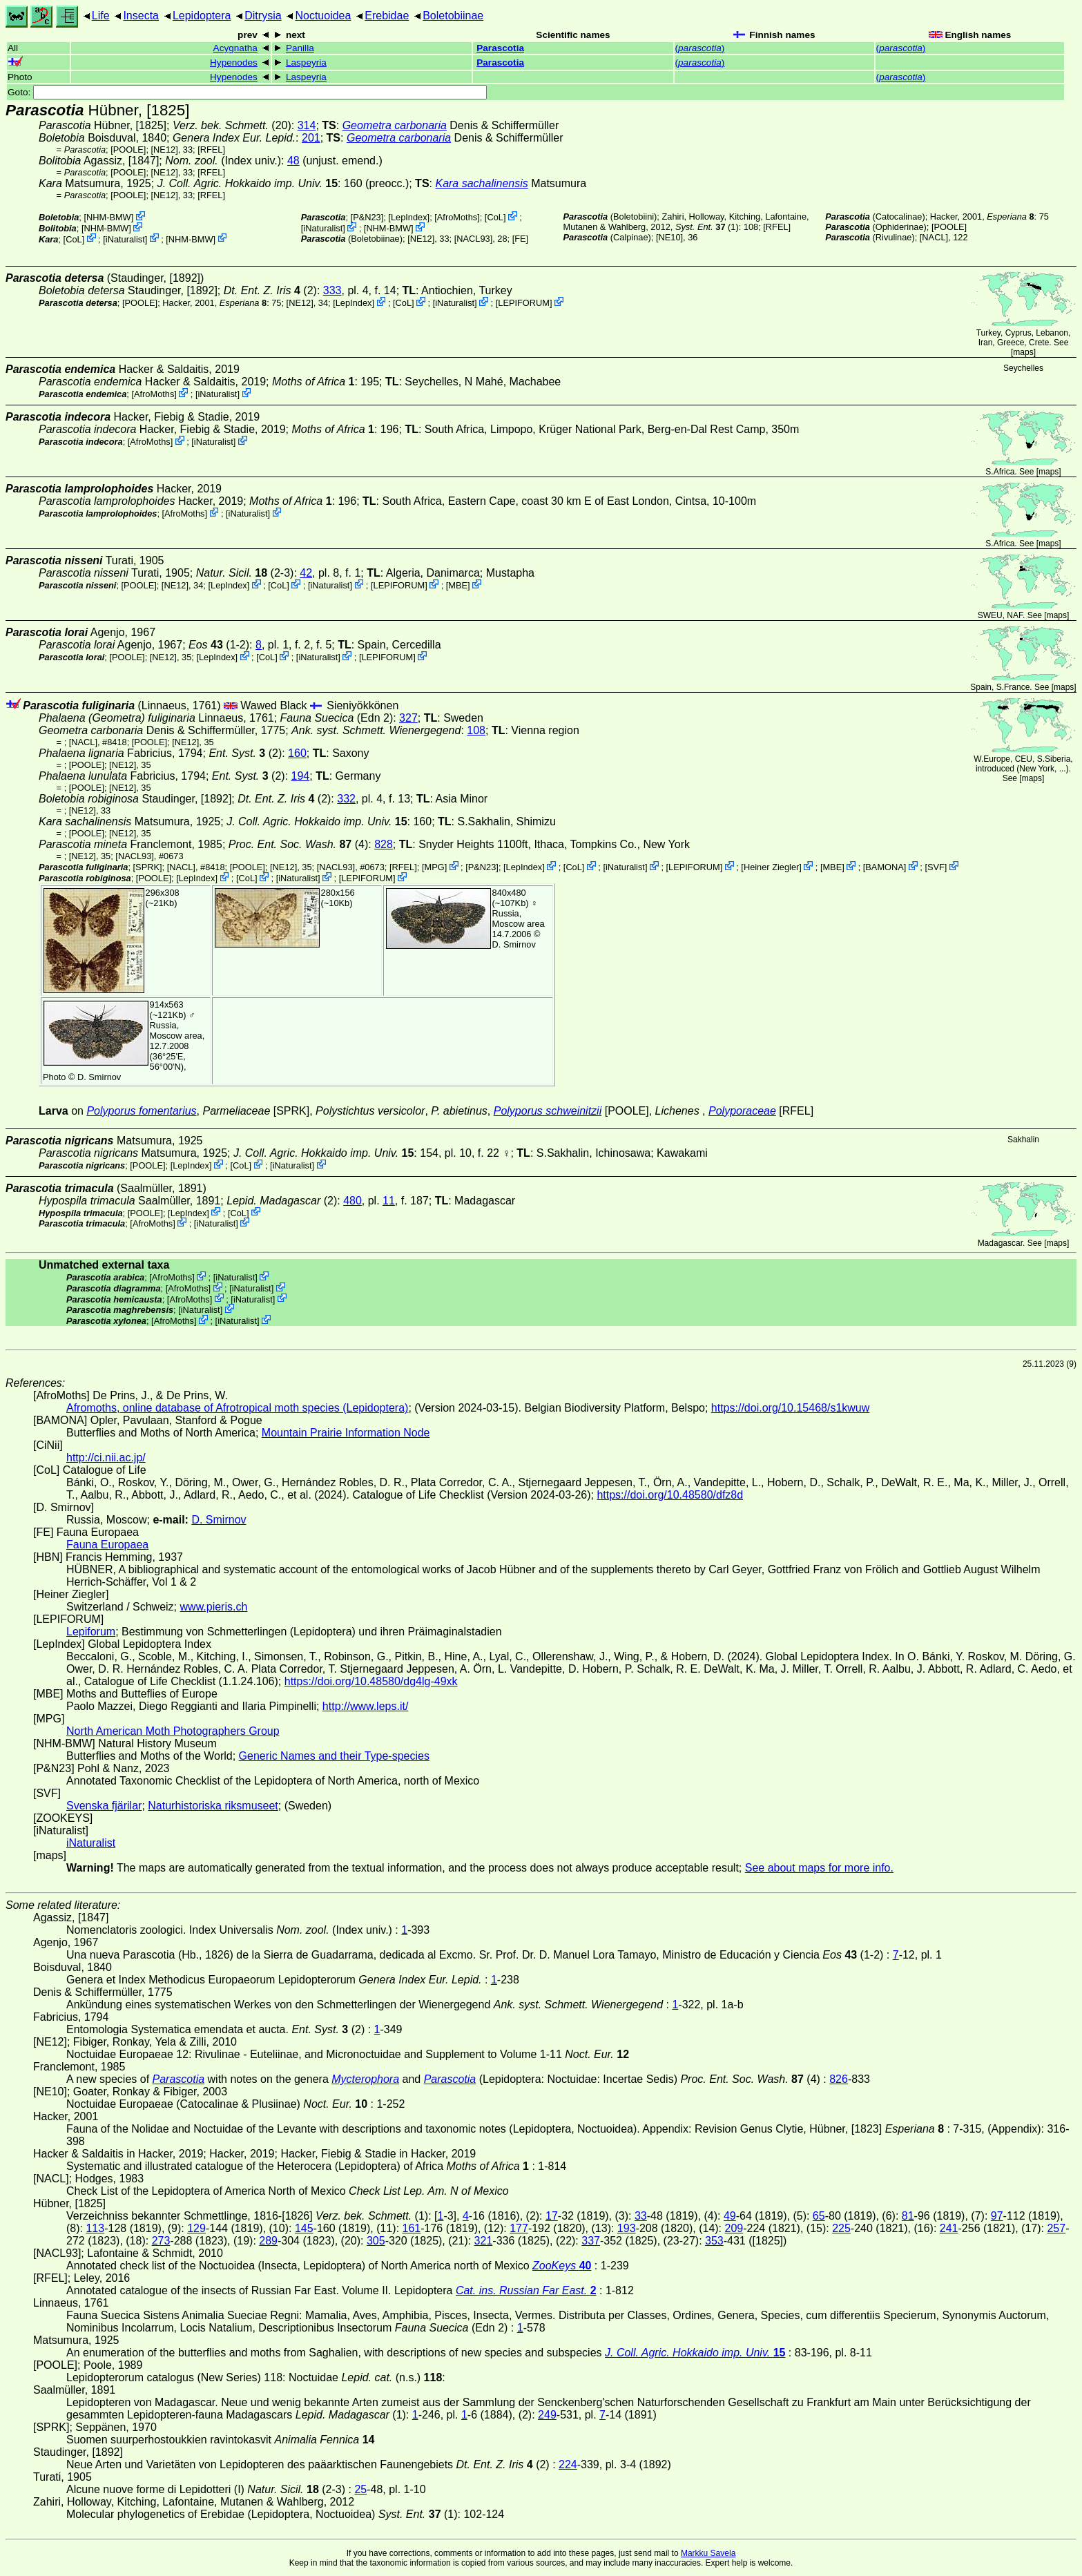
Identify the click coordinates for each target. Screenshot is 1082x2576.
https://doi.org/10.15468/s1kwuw (790, 1408)
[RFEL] (211, 149)
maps (1023, 352)
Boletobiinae (453, 15)
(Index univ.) (223, 160)
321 (483, 2241)
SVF (936, 867)
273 (161, 2241)
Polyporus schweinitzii (548, 1111)
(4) (298, 844)
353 (714, 2241)
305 (376, 2241)
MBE (457, 585)
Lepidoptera (202, 15)
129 (196, 2228)
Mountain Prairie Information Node (346, 1433)
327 (408, 718)
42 (306, 573)
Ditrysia (262, 15)
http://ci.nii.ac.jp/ (106, 1457)
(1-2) (219, 645)
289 (268, 2241)
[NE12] (164, 149)
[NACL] (934, 237)
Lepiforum (90, 1631)
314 (307, 125)
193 (626, 2228)
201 (311, 138)
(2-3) (245, 573)
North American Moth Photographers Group (173, 1731)
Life (101, 15)
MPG (434, 867)
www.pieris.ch (214, 1607)
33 (641, 2216)
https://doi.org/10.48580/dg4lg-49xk (371, 1681)
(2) (270, 290)
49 (730, 2216)
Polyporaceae (742, 1111)
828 (383, 844)
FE (519, 238)
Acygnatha (235, 48)
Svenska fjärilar (104, 1805)
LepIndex (409, 217)
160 (297, 753)
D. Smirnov (514, 944)
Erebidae (387, 15)
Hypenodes (234, 62)
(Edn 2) (337, 718)
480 (352, 1201)
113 (95, 2228)
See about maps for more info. (819, 1868)
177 (519, 2228)
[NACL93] (473, 238)
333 (332, 290)
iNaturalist (125, 238)
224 (568, 2464)
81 (908, 2216)
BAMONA (884, 867)
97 (997, 2216)
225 (841, 2228)
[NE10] (669, 237)
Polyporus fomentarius (141, 1111)
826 (838, 2079)
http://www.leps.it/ (365, 1706)
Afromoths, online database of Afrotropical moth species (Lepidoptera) (237, 1408)
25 (360, 2489)
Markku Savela (708, 2553)
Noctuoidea (323, 15)
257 (1056, 2228)
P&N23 (367, 217)
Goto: (247, 92)
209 (734, 2228)
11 (389, 1201)
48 (293, 160)
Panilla (300, 48)
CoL (73, 238)
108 (476, 730)
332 (346, 799)
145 (304, 2228)
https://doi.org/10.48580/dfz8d (670, 1495)
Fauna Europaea (107, 1544)
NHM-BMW (108, 217)
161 (412, 2228)
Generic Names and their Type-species (334, 1756)
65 (819, 2216)
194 (300, 776)
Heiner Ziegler (771, 867)
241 (949, 2228)
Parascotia (500, 48)
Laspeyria (306, 62)
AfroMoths (457, 217)
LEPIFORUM (524, 303)
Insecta (141, 15)
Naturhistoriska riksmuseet (213, 1805)
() (700, 48)
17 (551, 2216)
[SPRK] (147, 867)
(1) (707, 227)
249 (547, 2415)
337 (590, 2241)
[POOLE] (128, 149)
